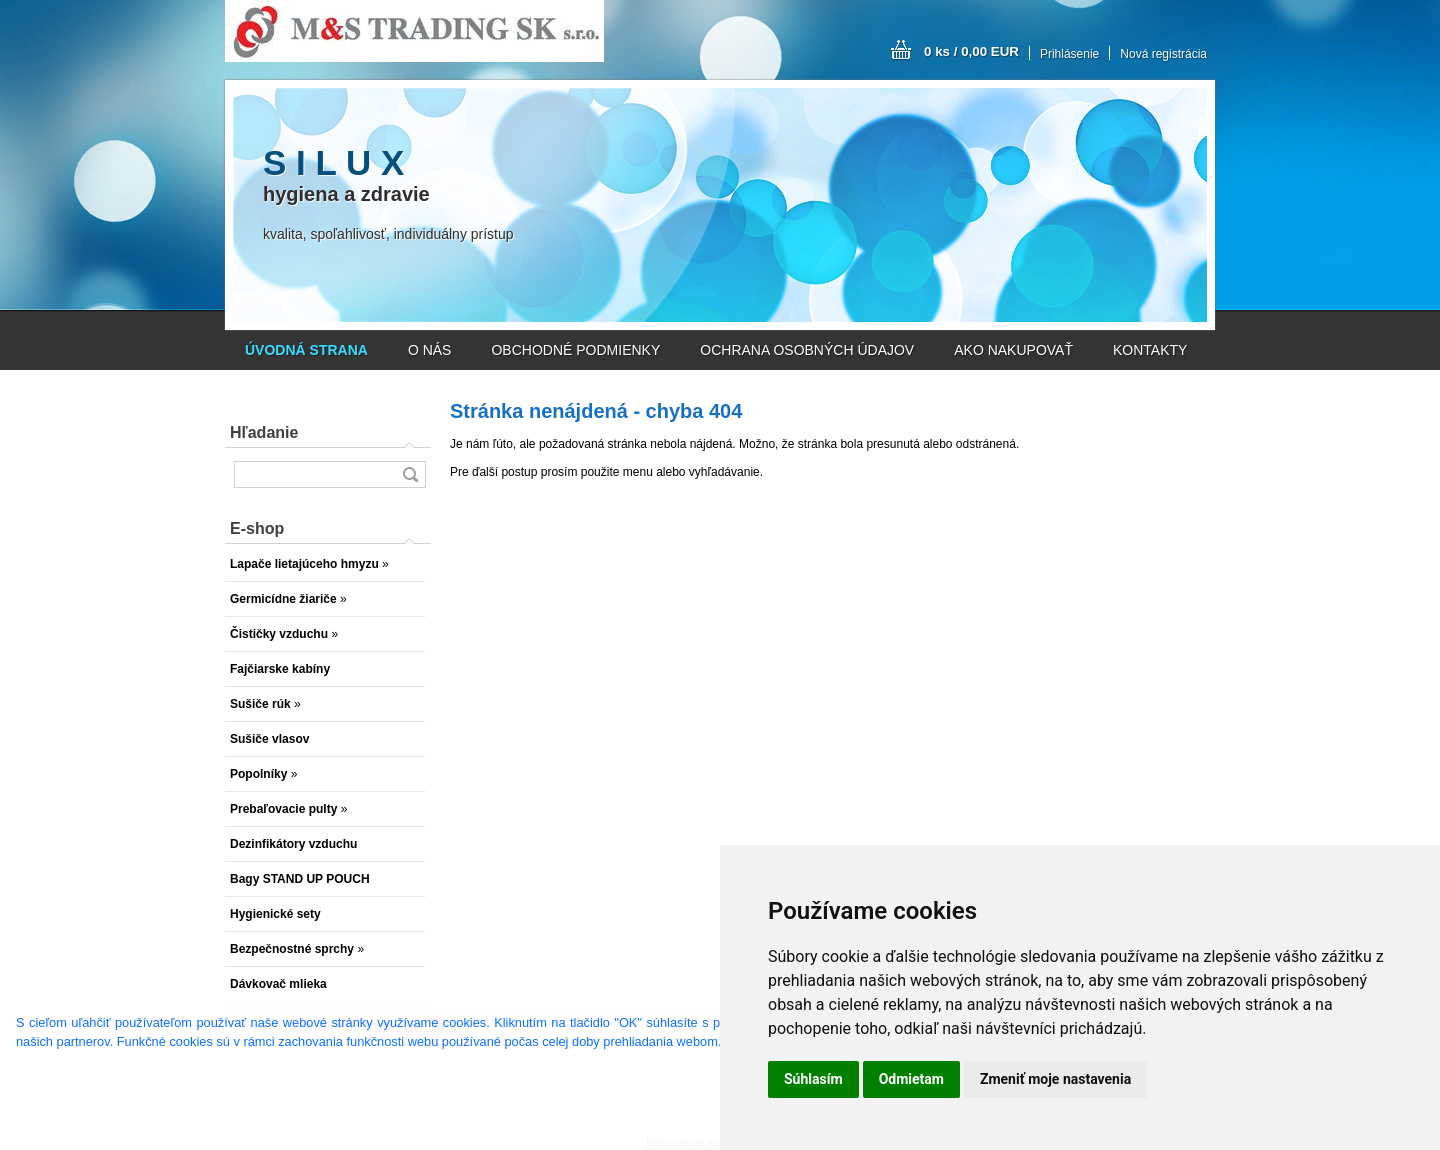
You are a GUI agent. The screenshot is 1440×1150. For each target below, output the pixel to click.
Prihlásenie (1069, 54)
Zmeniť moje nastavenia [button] (1055, 1079)
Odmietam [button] (911, 1079)
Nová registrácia (1163, 54)
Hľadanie (264, 432)
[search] (410, 474)
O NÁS (430, 350)
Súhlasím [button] (813, 1079)
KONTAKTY (1150, 350)
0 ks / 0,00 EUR (971, 51)
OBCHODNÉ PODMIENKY (575, 350)
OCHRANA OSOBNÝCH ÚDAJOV (807, 350)
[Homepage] (306, 350)
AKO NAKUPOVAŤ (1013, 350)
